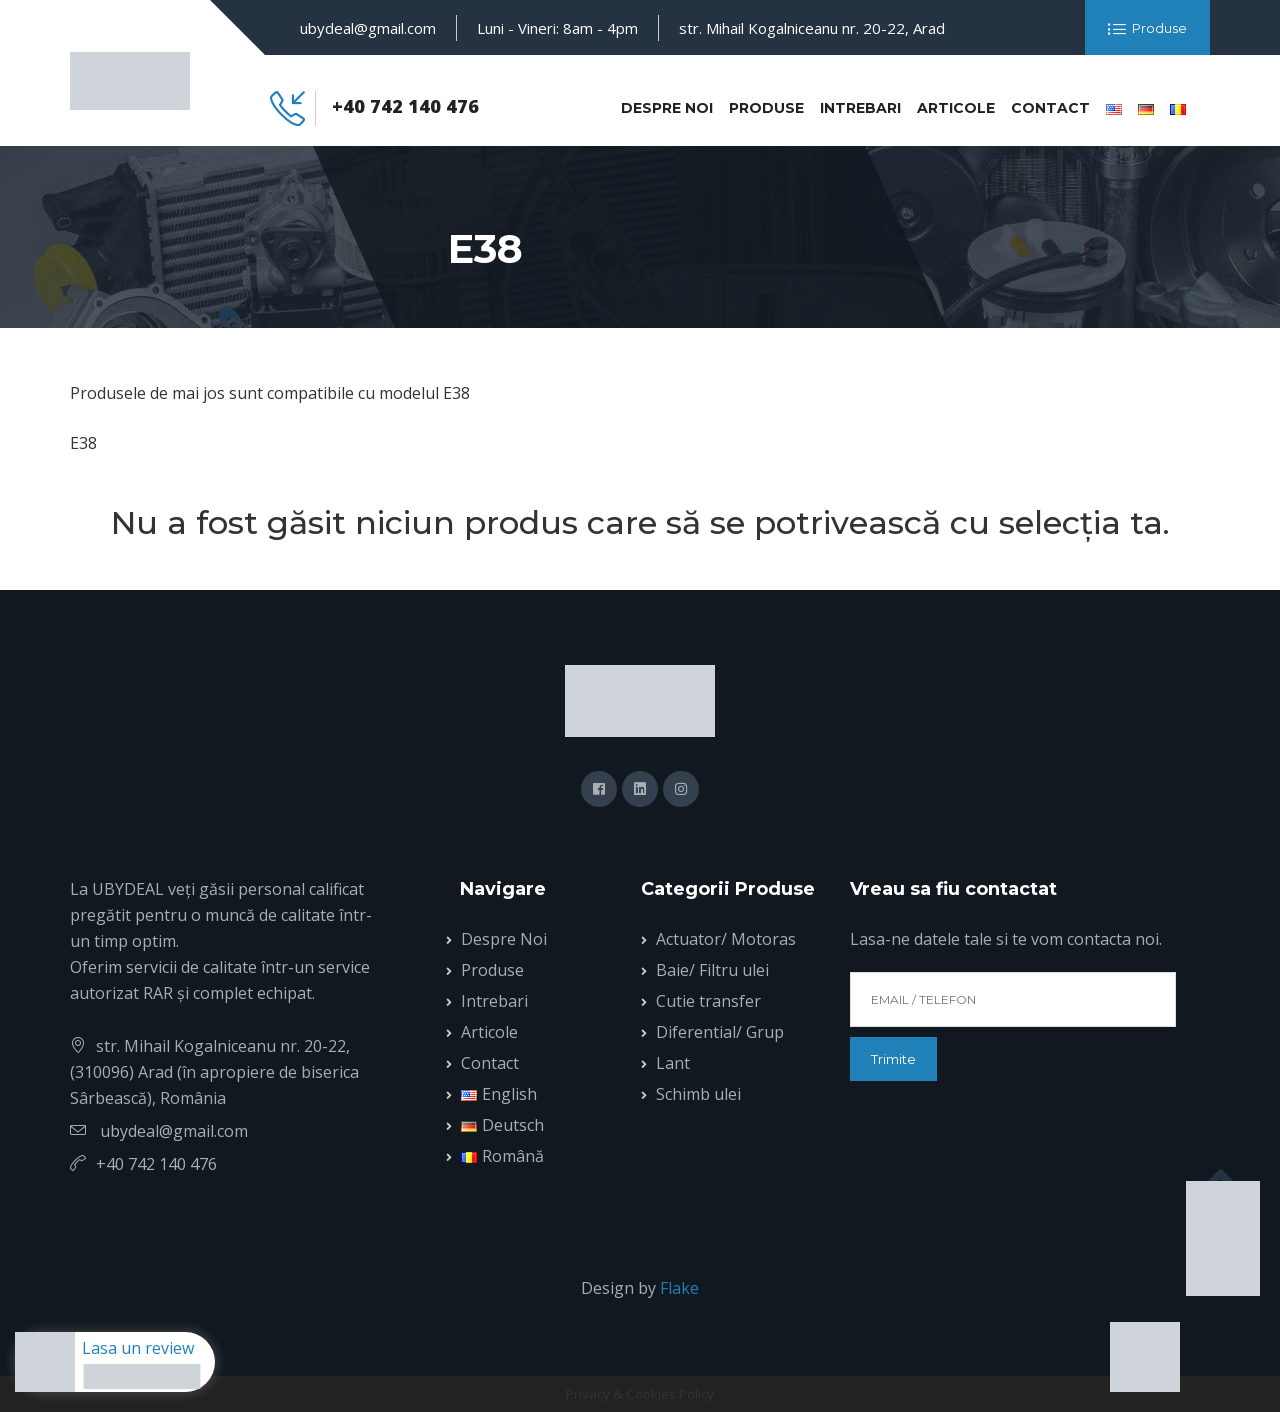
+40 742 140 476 (405, 106)
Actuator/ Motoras (726, 939)
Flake (679, 1288)
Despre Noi (667, 108)
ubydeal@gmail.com (368, 28)
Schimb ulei (698, 1094)
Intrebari (860, 108)
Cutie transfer (708, 1001)
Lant (673, 1063)
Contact (1050, 108)
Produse (1147, 29)
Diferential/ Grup (720, 1032)
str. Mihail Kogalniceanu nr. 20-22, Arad (812, 28)
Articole (956, 108)
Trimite (893, 1059)
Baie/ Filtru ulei (712, 970)
